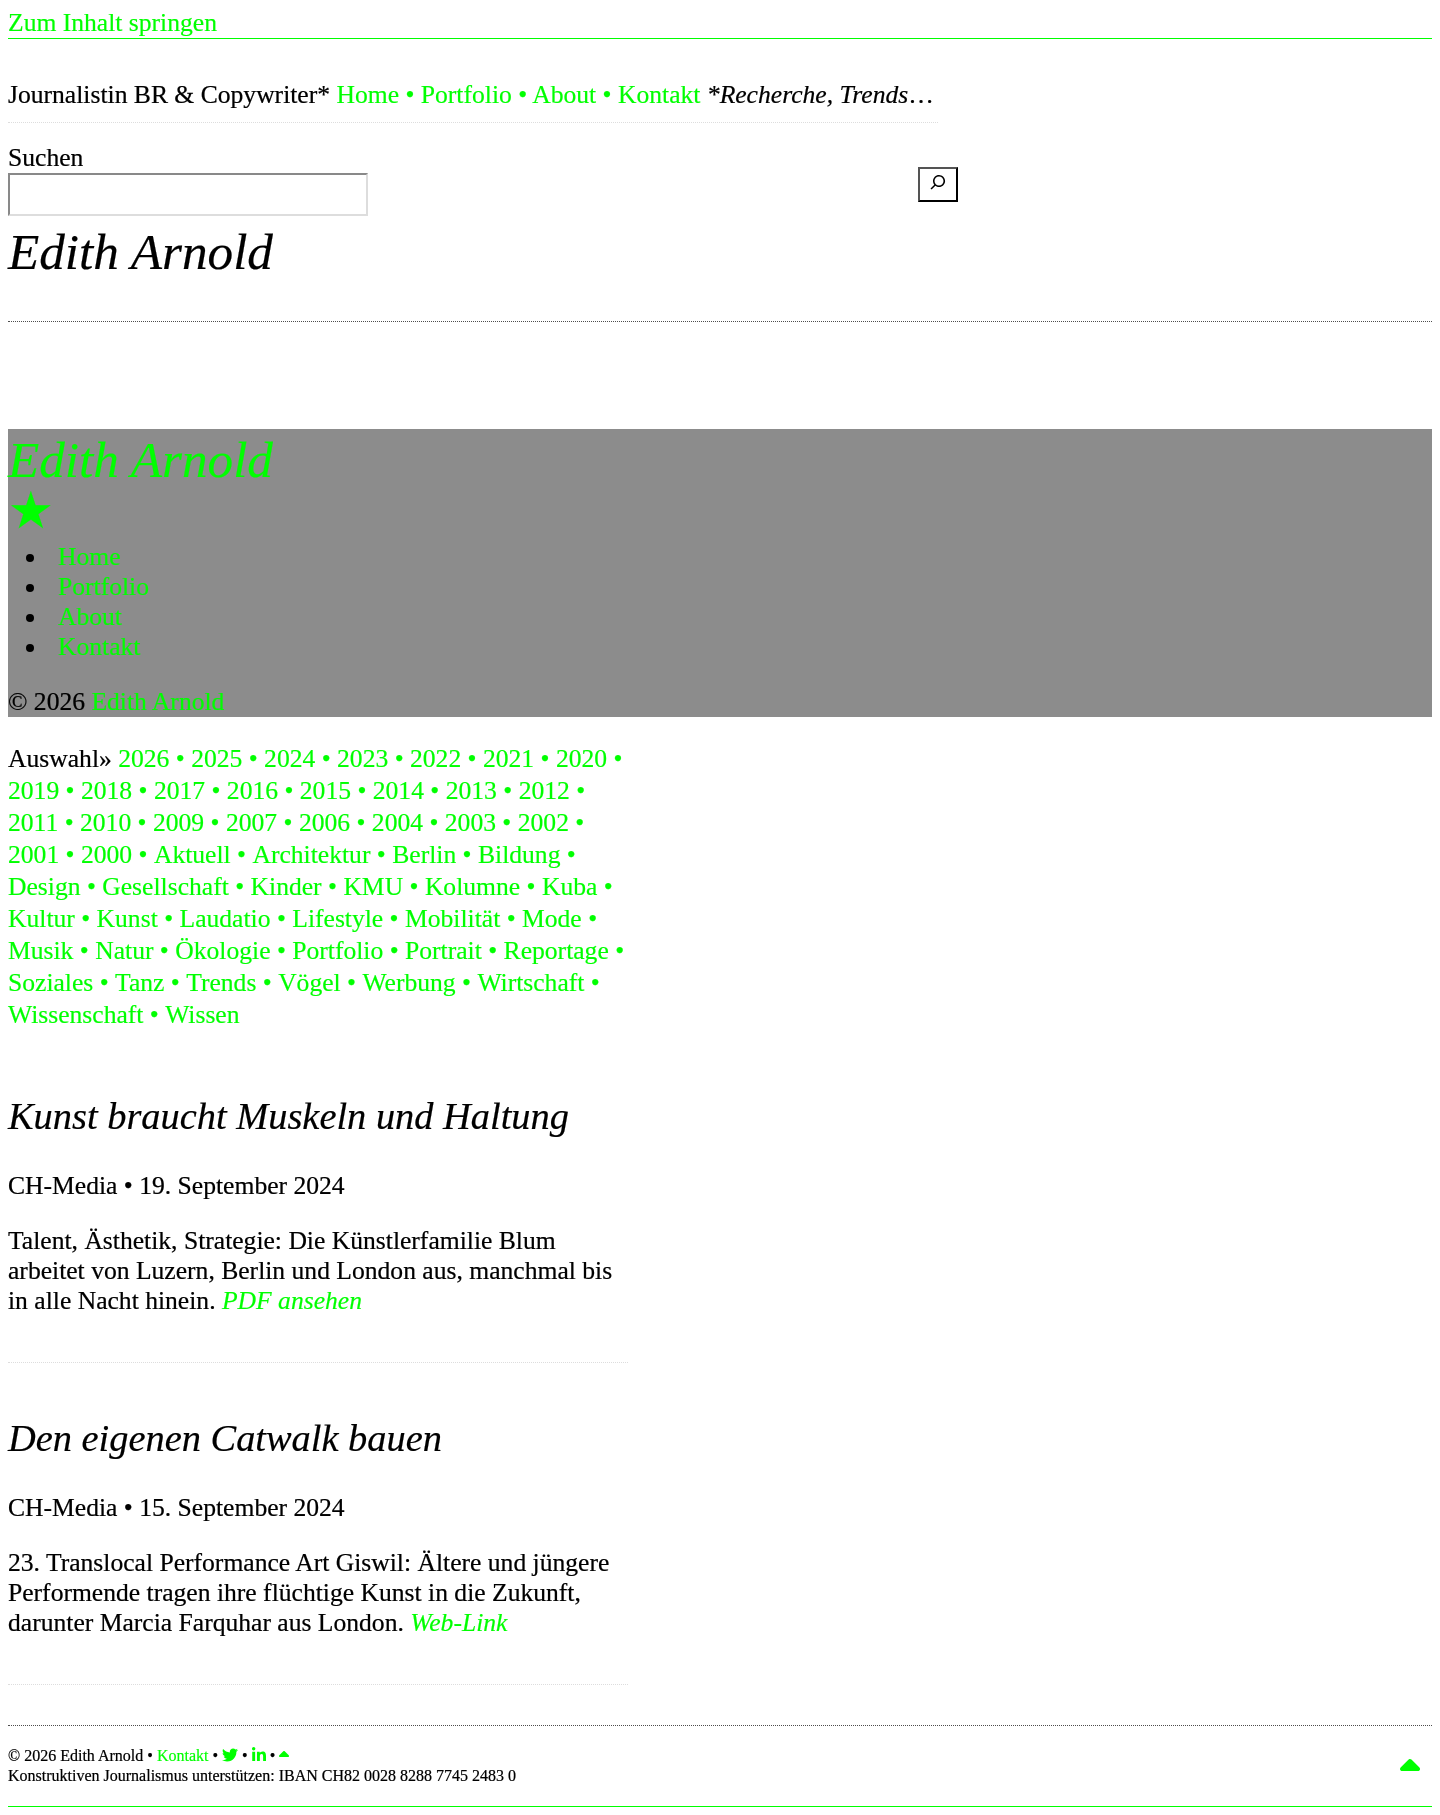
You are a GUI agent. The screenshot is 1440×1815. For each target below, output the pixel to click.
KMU (373, 886)
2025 (216, 758)
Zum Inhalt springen (112, 22)
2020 (581, 758)
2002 (543, 822)
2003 (470, 822)
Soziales (50, 982)
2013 (471, 790)
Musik (40, 950)
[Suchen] (938, 184)
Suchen (45, 157)
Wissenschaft (75, 1014)
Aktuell (192, 854)
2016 (252, 790)
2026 (143, 758)
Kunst (127, 918)
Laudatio (225, 918)
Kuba (569, 886)
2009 (178, 822)
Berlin (424, 854)
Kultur (41, 918)
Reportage (556, 950)
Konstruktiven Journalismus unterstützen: (262, 1775)
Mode (552, 918)
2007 (251, 822)
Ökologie (222, 950)
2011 (33, 822)
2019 (33, 790)
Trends (221, 982)
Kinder (286, 886)
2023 (362, 758)
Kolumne (472, 886)
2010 (105, 822)
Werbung (408, 982)
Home (367, 94)
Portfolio (466, 94)
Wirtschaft (530, 982)
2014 (398, 790)
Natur (124, 950)
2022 (435, 758)
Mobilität (452, 918)
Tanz (139, 982)
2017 (179, 790)
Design (44, 886)
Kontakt (659, 94)
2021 (508, 758)
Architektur (311, 854)
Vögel (309, 982)
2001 (33, 854)
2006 (324, 822)
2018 (106, 790)
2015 (325, 790)
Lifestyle (337, 918)
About (564, 94)
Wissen (202, 1014)
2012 (544, 790)
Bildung (519, 854)
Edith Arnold (140, 251)
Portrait (443, 950)
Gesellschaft (165, 886)
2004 (397, 822)
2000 (106, 854)
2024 (289, 758)
